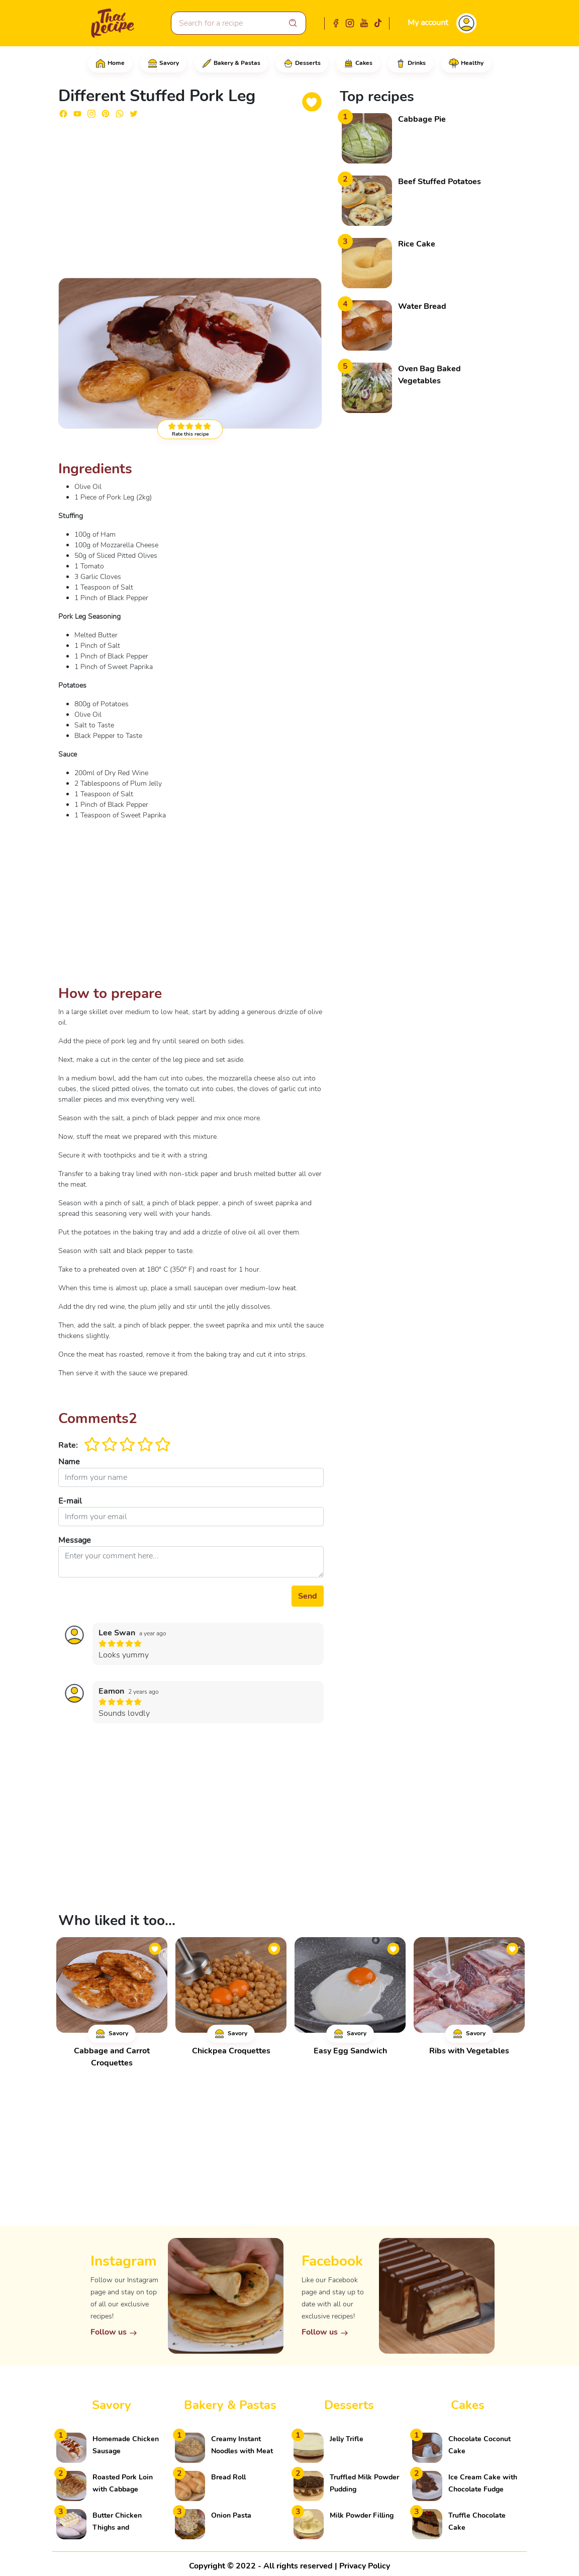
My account (428, 22)
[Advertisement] (191, 197)
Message (74, 1540)
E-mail (70, 1501)
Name (69, 1461)
